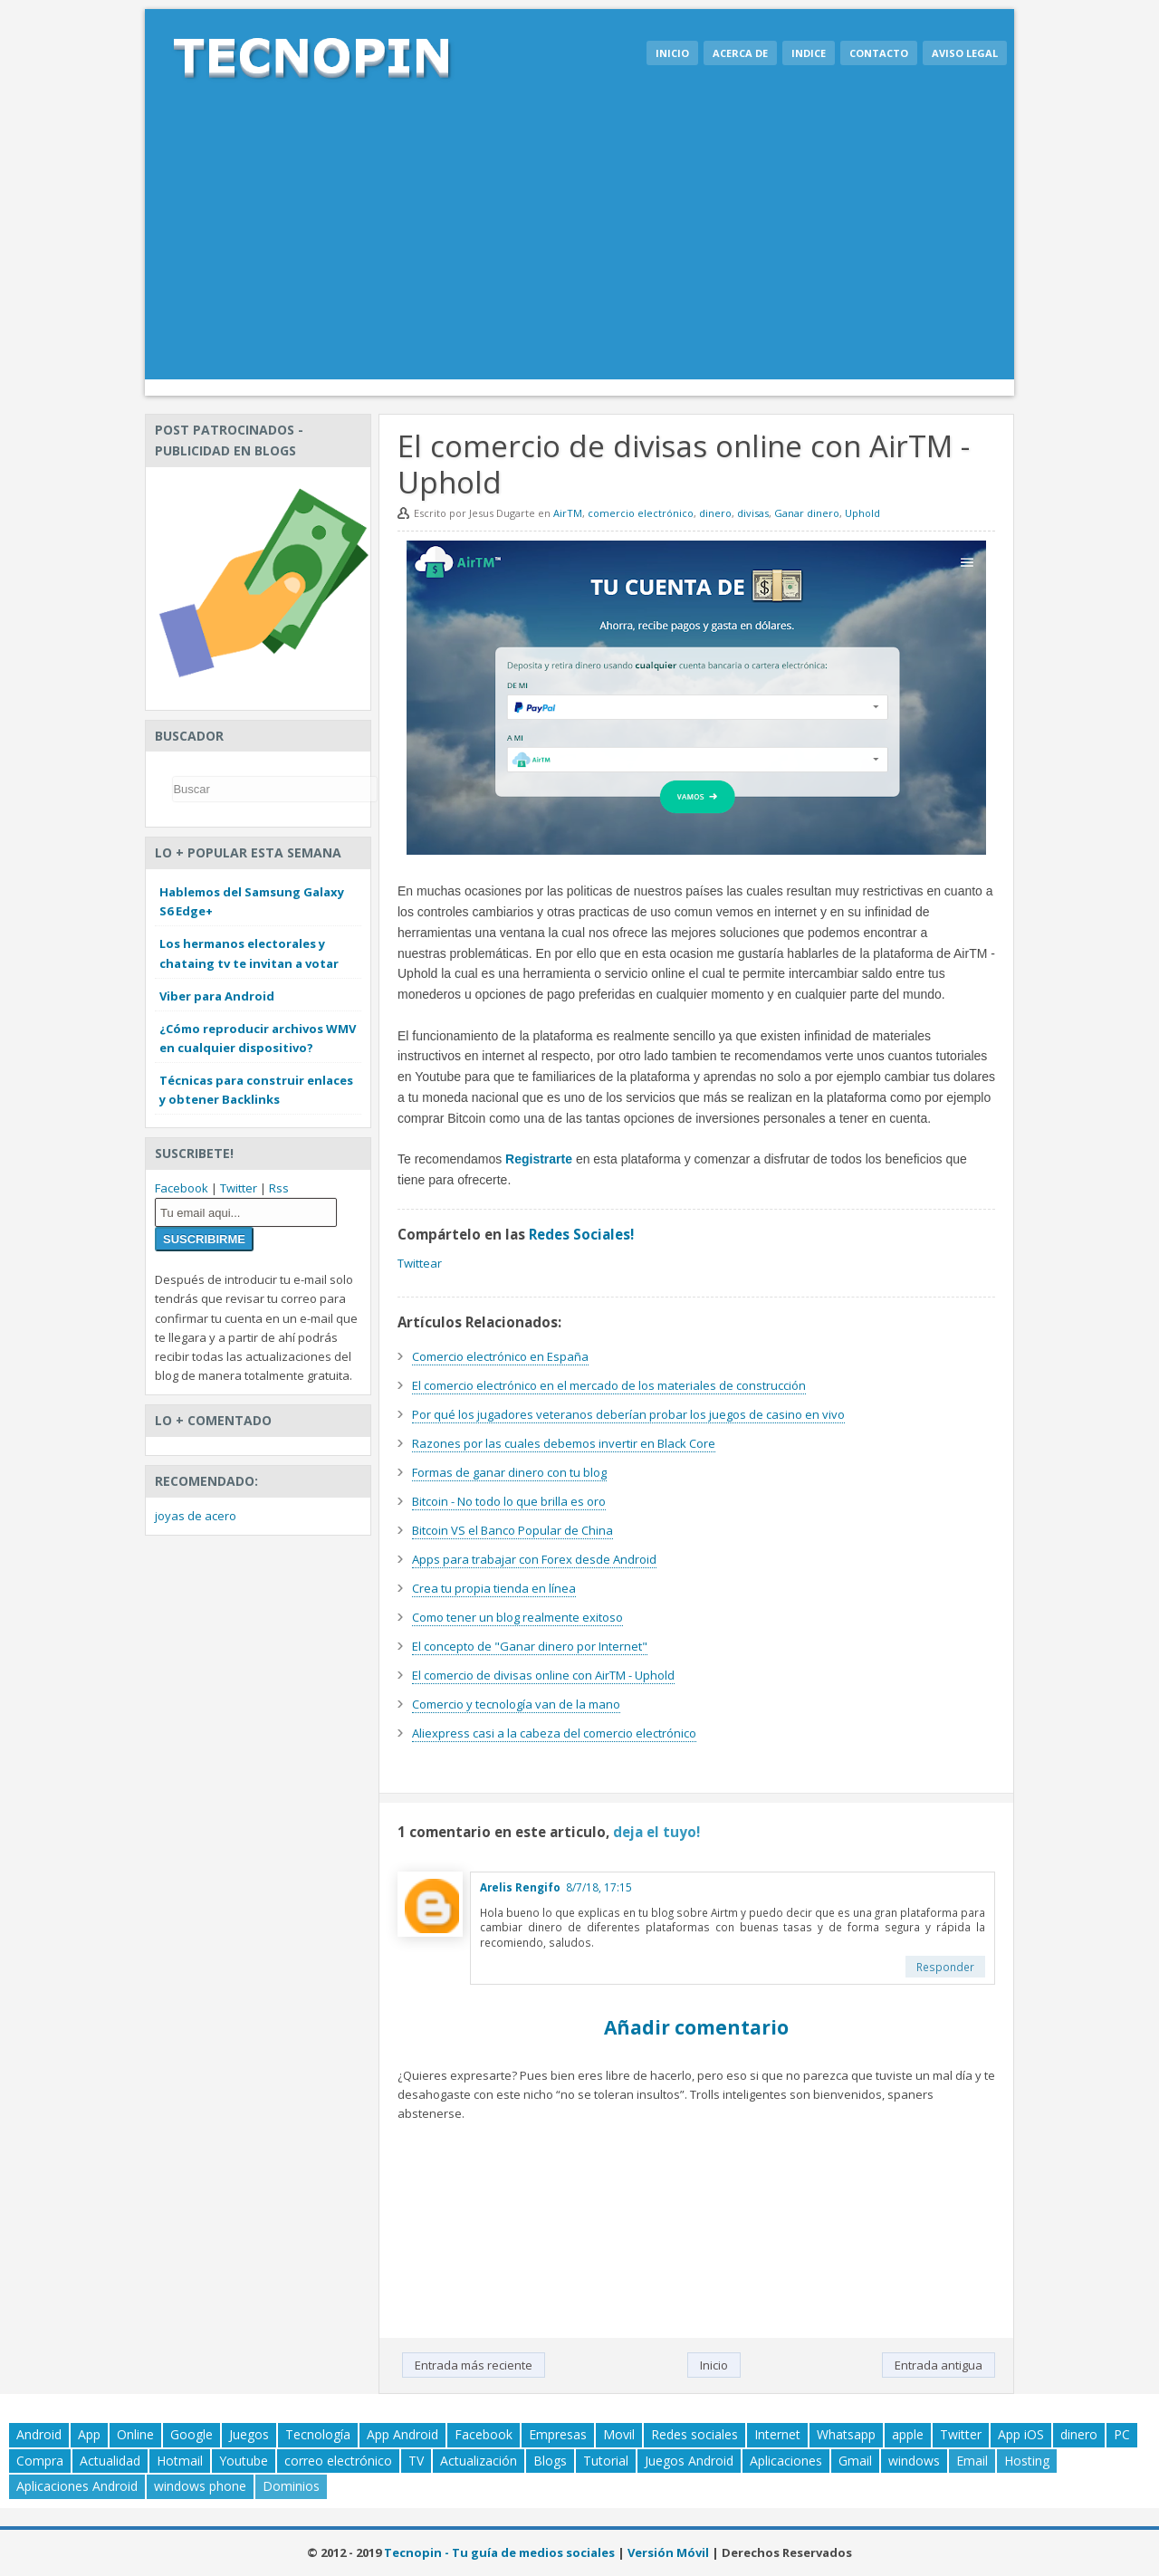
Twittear (420, 1263)
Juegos (249, 2434)
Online (135, 2434)
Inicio (672, 53)
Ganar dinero (806, 513)
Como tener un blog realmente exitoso (517, 1617)
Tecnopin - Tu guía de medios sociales (499, 2552)
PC (1122, 2434)
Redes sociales (694, 2434)
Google (191, 2434)
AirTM (567, 513)
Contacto (878, 53)
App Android (402, 2434)
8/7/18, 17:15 (599, 1887)
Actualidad (110, 2460)
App (89, 2434)
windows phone (200, 2486)
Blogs (550, 2460)
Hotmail (180, 2460)
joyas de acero (195, 1516)
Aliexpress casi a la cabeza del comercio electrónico (554, 1733)
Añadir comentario (696, 2027)
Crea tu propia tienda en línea (494, 1588)
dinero (715, 513)
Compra (39, 2460)
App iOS (1021, 2434)
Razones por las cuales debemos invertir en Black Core (563, 1443)
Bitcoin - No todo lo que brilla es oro (509, 1501)
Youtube (243, 2460)
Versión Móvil (668, 2552)
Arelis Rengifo (520, 1887)
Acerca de (740, 53)
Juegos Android (689, 2460)
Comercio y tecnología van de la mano (516, 1704)
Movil (619, 2434)
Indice (808, 53)
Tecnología (317, 2434)
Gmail (855, 2460)
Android (39, 2434)
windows (914, 2460)
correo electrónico (338, 2460)
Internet (777, 2434)
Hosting (1026, 2460)
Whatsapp (846, 2434)
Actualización (478, 2460)
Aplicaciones (786, 2460)
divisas (753, 513)
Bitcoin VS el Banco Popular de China (512, 1530)
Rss (279, 1188)
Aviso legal (965, 53)
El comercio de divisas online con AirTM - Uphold (543, 1675)
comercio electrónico (641, 513)
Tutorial (605, 2460)
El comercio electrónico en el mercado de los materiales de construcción (609, 1385)
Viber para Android (216, 996)
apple (908, 2434)
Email (972, 2460)
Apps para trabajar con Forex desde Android (534, 1559)
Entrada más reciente (473, 2365)
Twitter (238, 1188)
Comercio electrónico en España (500, 1356)
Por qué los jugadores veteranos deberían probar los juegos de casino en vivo (628, 1414)
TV (416, 2460)
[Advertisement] (579, 243)
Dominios (291, 2486)
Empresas (558, 2434)
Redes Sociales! (581, 1234)
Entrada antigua (938, 2365)
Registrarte (538, 1159)
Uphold (862, 513)
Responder (945, 1966)
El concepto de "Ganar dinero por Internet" (529, 1646)
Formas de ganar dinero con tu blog (509, 1472)
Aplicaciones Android (77, 2486)
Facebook (181, 1188)
